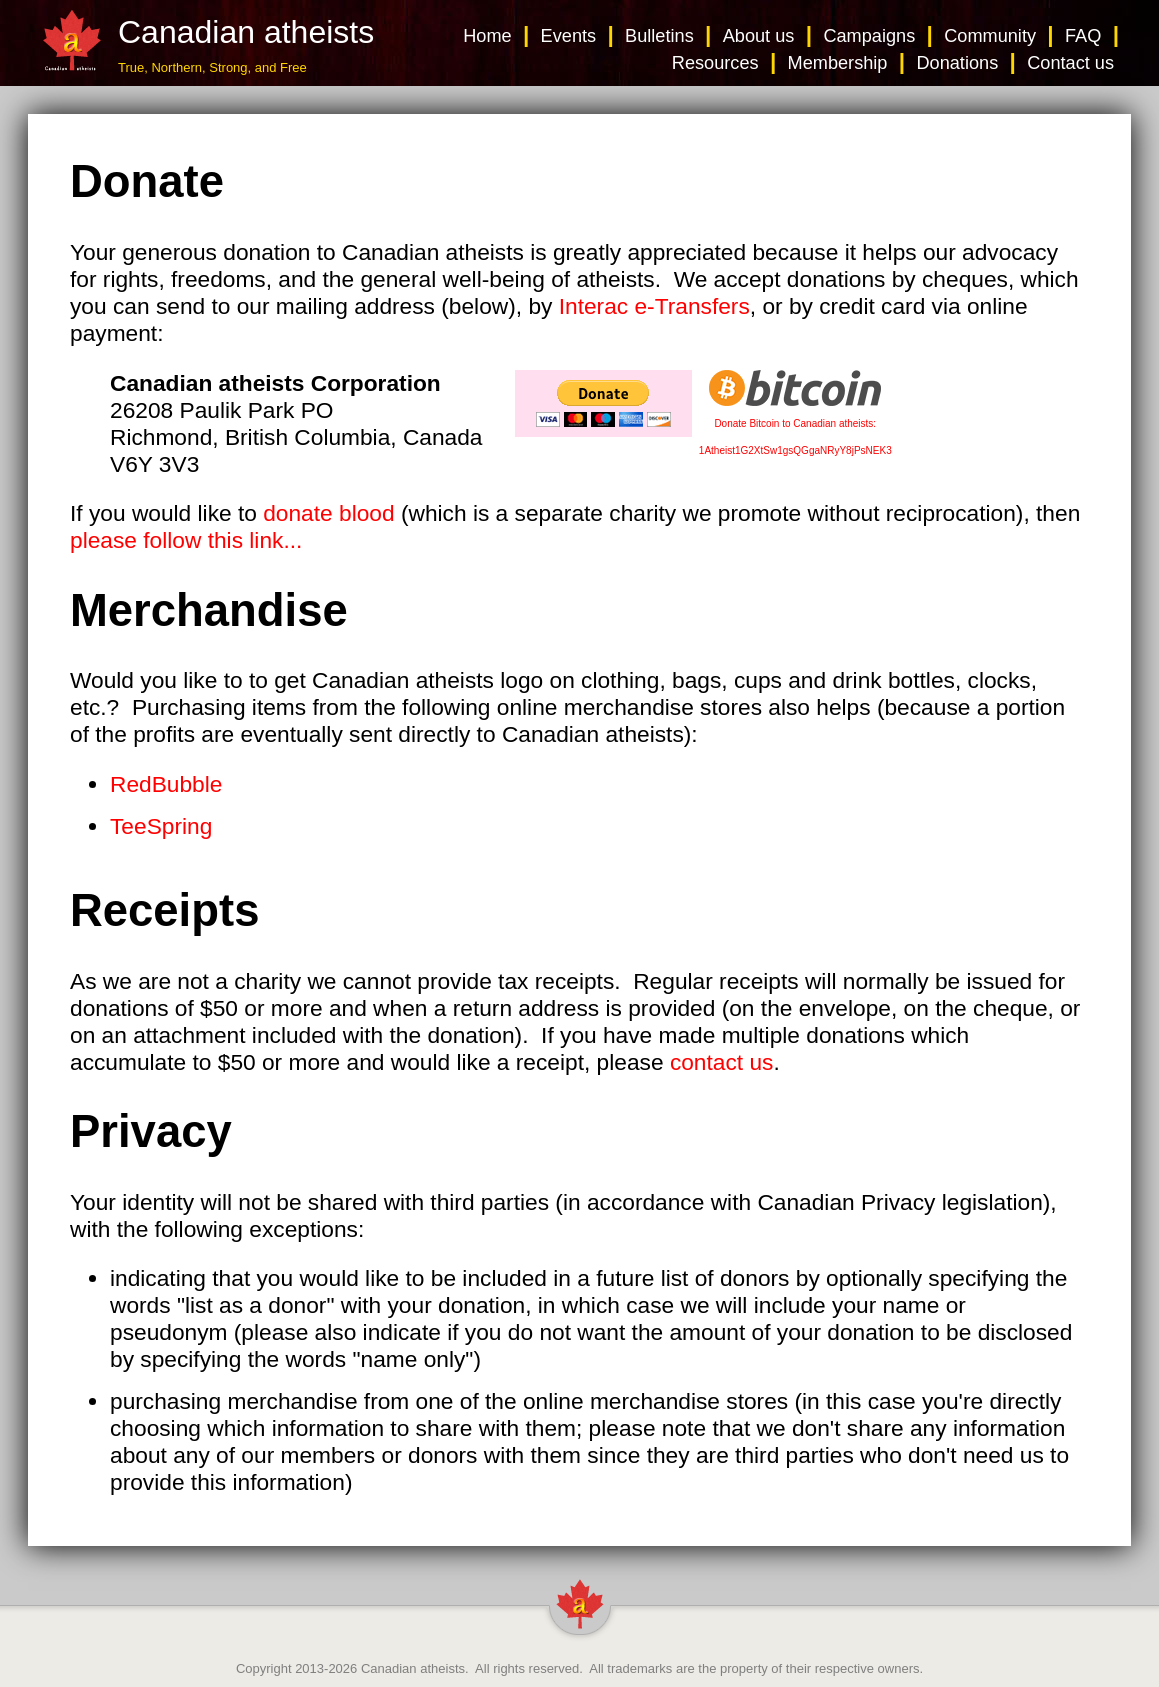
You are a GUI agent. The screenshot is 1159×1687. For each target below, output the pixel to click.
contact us (722, 1062)
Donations (957, 63)
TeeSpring (161, 826)
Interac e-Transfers (654, 306)
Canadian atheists (413, 1668)
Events (569, 36)
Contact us (1070, 63)
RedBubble (166, 784)
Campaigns (869, 36)
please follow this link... (186, 540)
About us (759, 36)
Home (487, 36)
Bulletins (659, 36)
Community (990, 36)
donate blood (328, 513)
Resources (715, 63)
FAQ (1083, 36)
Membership (838, 63)
